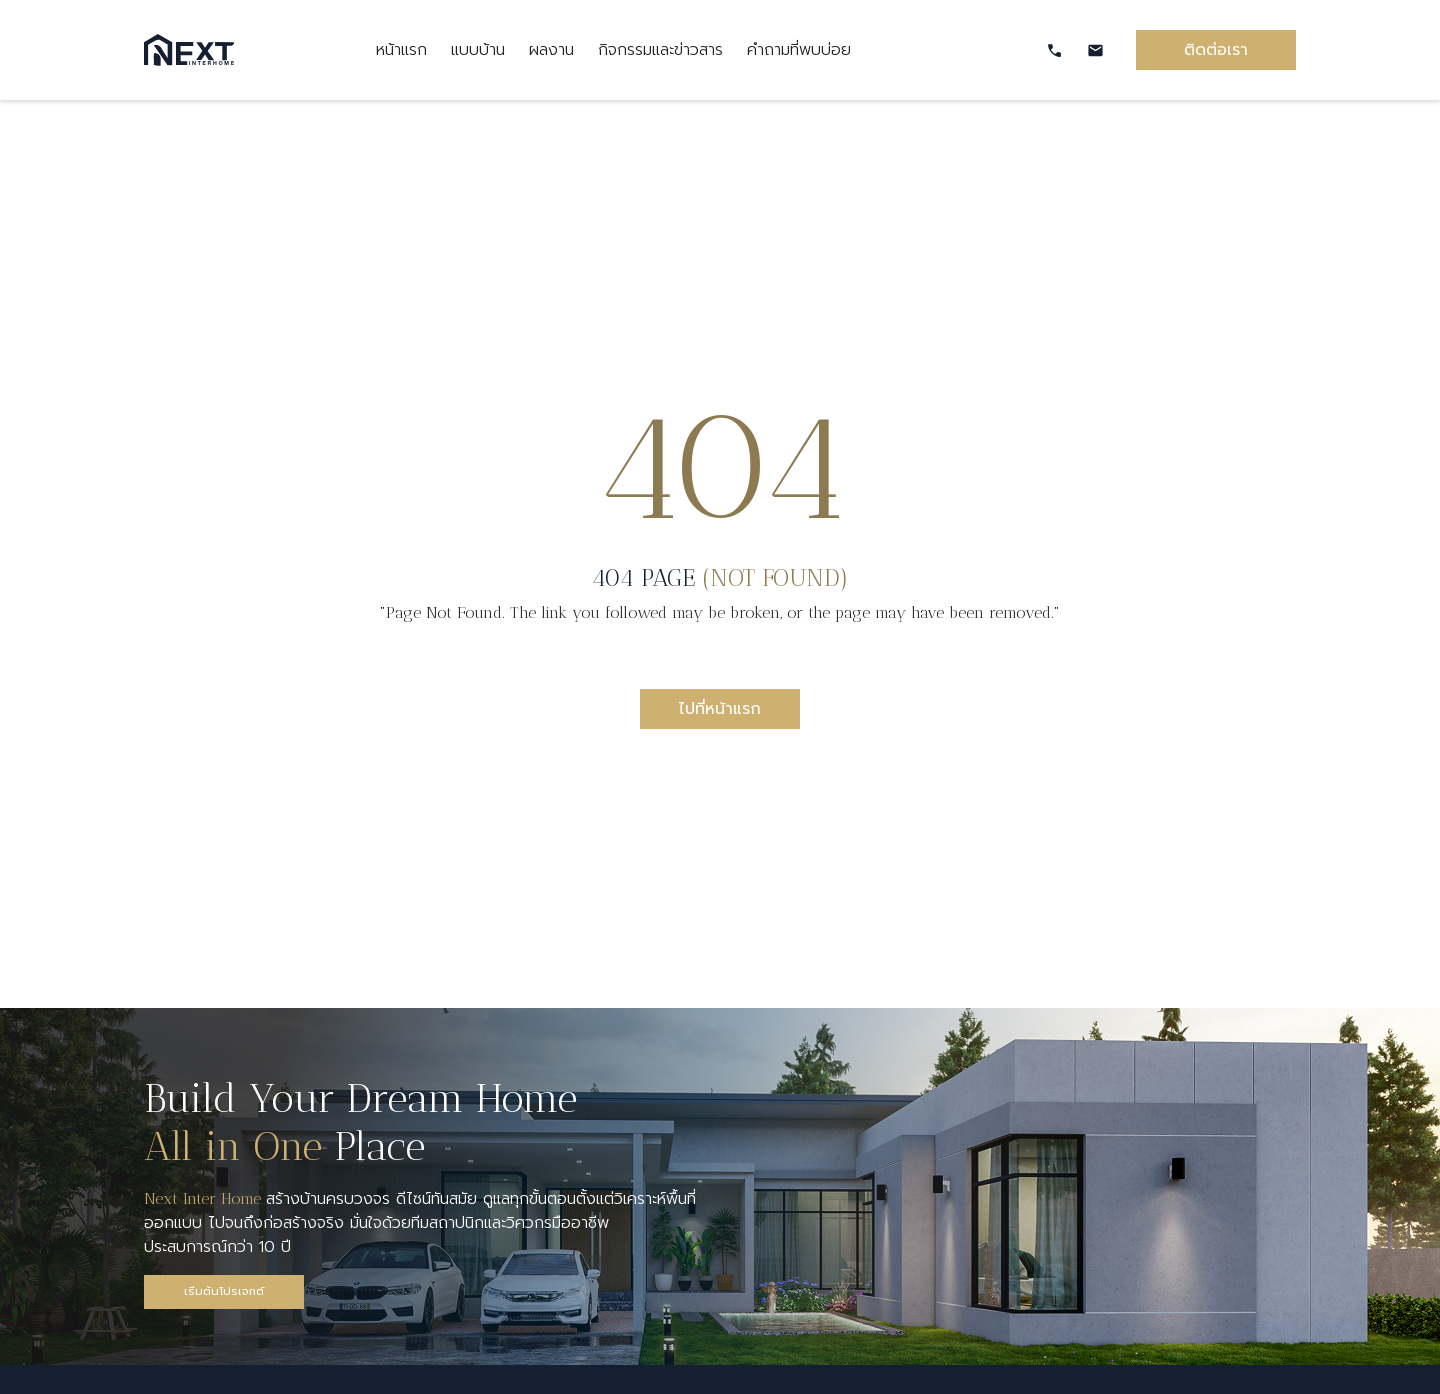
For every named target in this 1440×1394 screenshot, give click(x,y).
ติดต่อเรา (1216, 50)
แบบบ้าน (478, 50)
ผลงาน (551, 50)
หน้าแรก (401, 50)
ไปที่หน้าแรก (720, 709)
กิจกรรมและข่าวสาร (660, 50)
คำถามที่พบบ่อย (799, 50)
